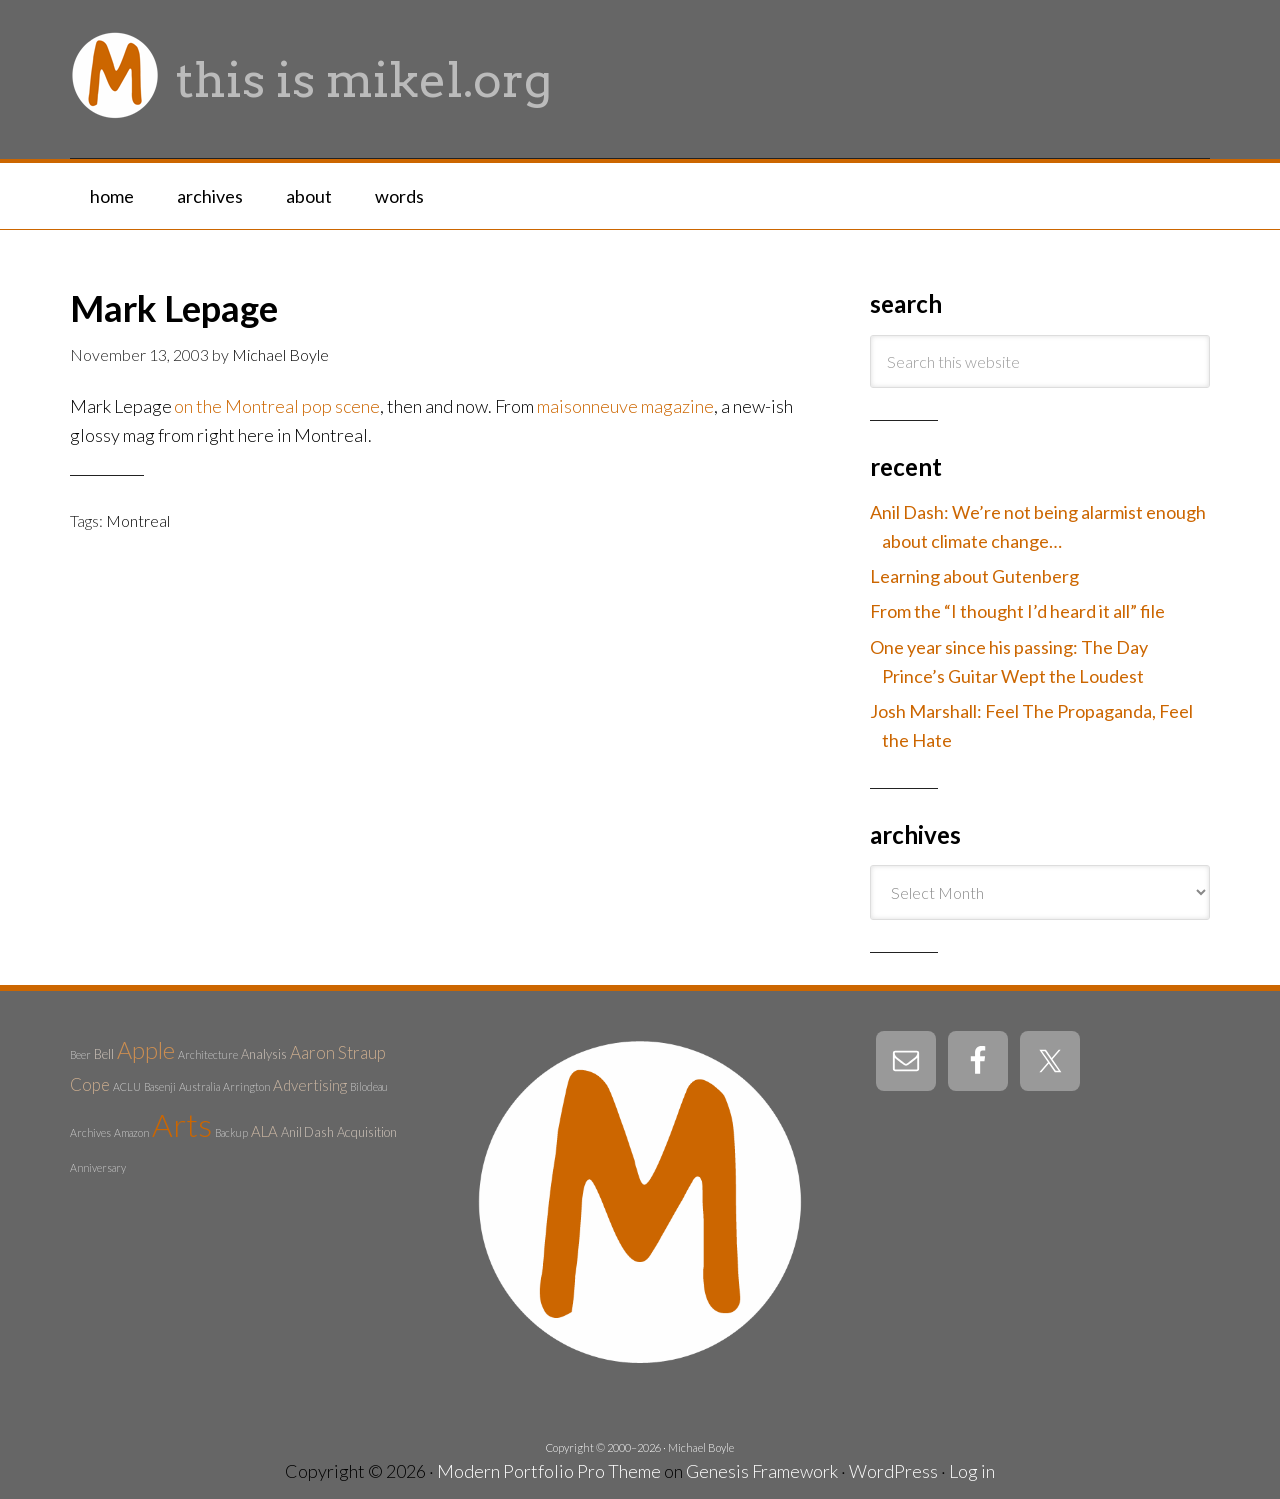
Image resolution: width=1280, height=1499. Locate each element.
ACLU (127, 1086)
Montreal (138, 520)
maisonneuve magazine (625, 406)
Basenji (160, 1086)
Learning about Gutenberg (974, 576)
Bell (104, 1054)
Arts (182, 1124)
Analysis (264, 1054)
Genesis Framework (762, 1471)
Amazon (131, 1132)
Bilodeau (369, 1086)
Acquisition (367, 1132)
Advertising (310, 1085)
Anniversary (98, 1167)
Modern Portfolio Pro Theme (549, 1471)
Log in (972, 1471)
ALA (264, 1131)
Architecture (208, 1054)
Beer (80, 1054)
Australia (199, 1086)
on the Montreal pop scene (277, 406)
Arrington (246, 1086)
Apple (146, 1050)
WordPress (893, 1471)
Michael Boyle (701, 1447)
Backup (231, 1132)
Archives (90, 1132)
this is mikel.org (364, 80)
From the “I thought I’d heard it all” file (1017, 611)
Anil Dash (307, 1132)
